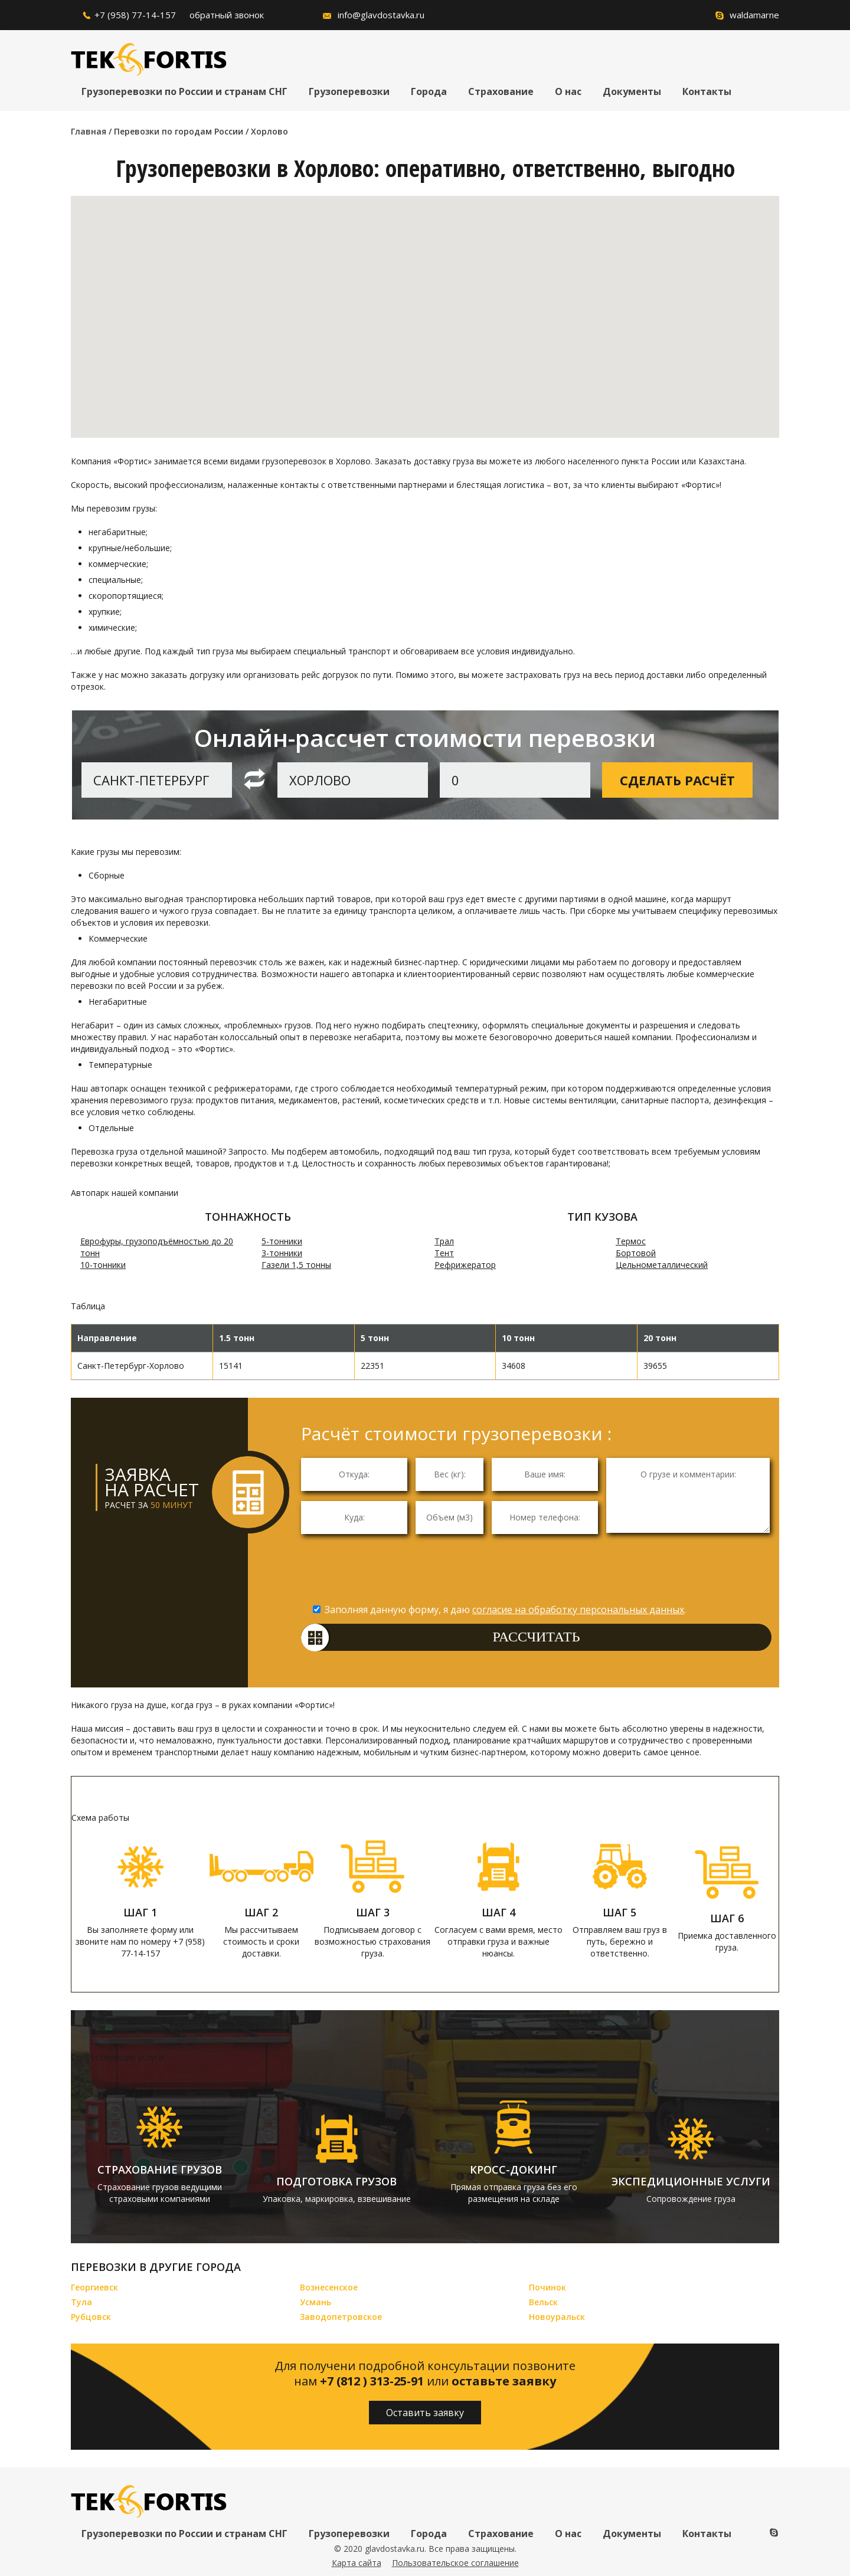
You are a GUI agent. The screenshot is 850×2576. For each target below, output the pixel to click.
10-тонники (103, 1264)
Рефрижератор (465, 1264)
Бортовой (636, 1252)
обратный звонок (226, 15)
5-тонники (281, 1241)
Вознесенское (329, 2287)
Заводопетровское (341, 2316)
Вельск (543, 2302)
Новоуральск (557, 2316)
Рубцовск (91, 2316)
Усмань (315, 2302)
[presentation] (540, 1572)
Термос (631, 1241)
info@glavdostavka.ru (381, 15)
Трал (444, 1241)
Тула (81, 2302)
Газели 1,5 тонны (296, 1264)
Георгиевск (94, 2287)
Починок (547, 2287)
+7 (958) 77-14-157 (135, 15)
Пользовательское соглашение (455, 2562)
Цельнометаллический (662, 1264)
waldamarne (754, 15)
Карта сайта (356, 2562)
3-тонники (281, 1252)
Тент (444, 1252)
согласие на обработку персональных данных (578, 1609)
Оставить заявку (425, 2412)
